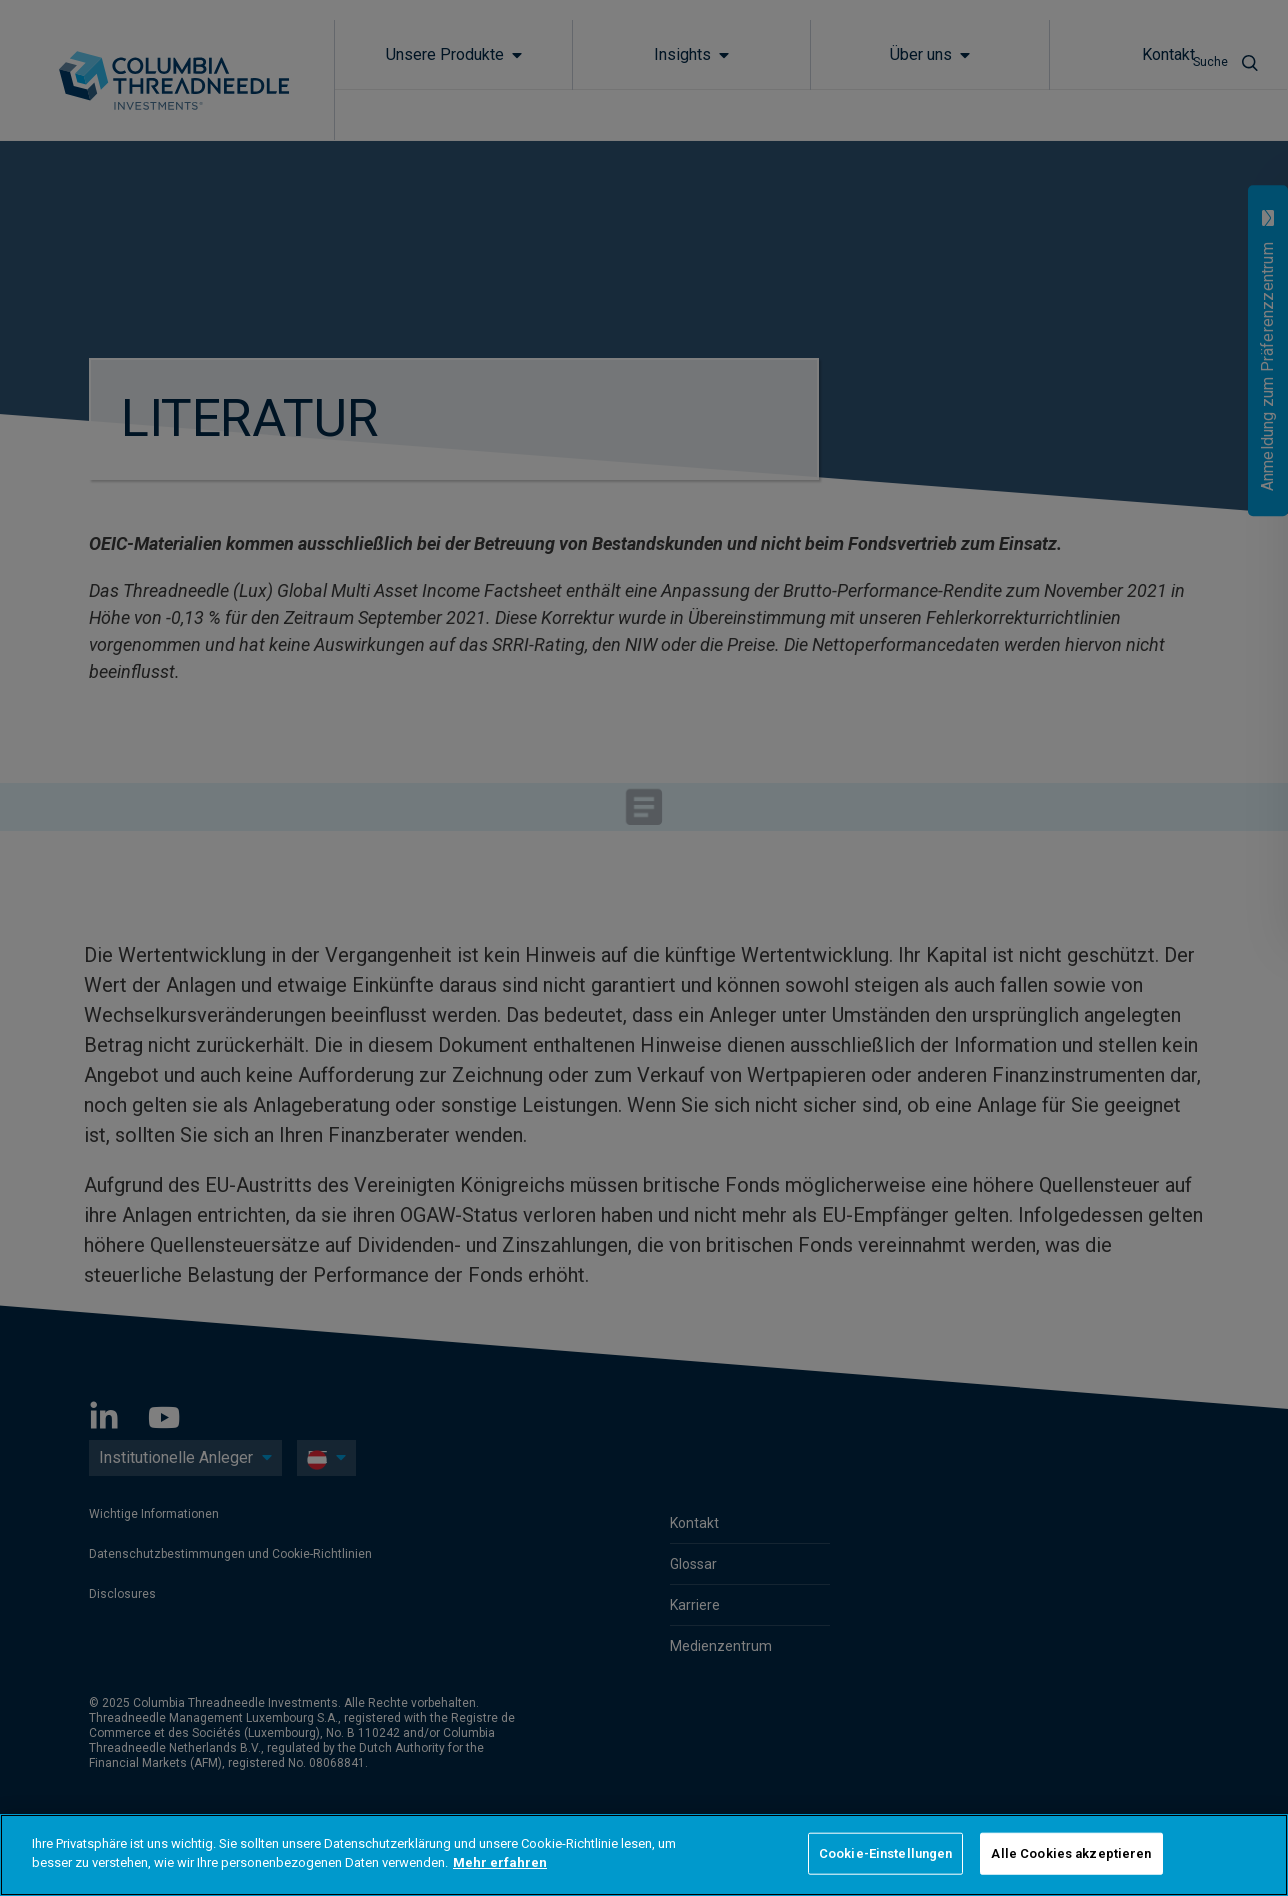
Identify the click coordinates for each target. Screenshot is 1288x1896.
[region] (644, 1855)
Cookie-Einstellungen (886, 1853)
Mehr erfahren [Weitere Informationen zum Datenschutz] (500, 1862)
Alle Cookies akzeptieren (1071, 1853)
